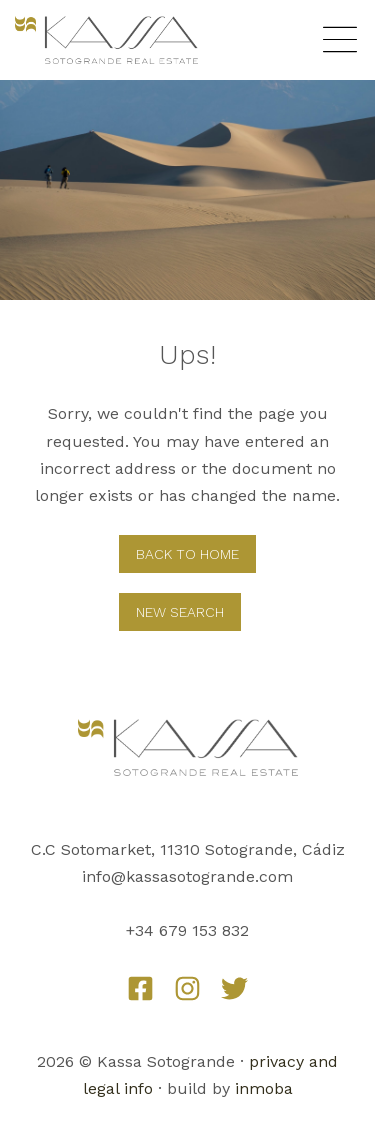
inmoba (264, 1088)
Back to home (187, 554)
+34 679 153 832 (187, 930)
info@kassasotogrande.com (187, 876)
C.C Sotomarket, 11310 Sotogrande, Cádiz (188, 849)
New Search (180, 612)
